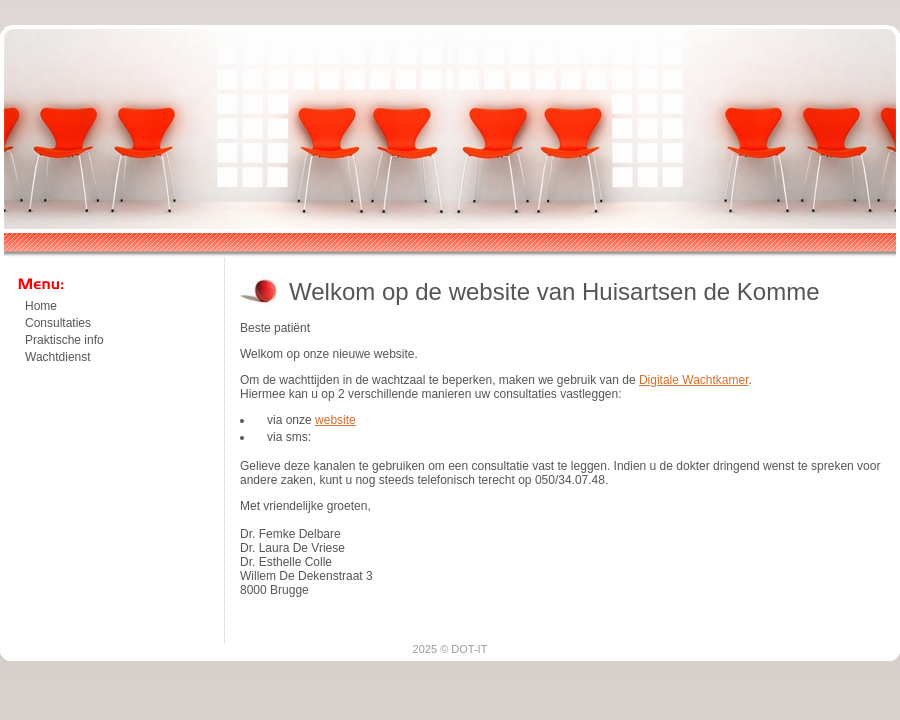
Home (41, 306)
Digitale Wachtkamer (694, 380)
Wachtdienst (58, 357)
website (335, 420)
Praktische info (64, 340)
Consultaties (58, 323)
